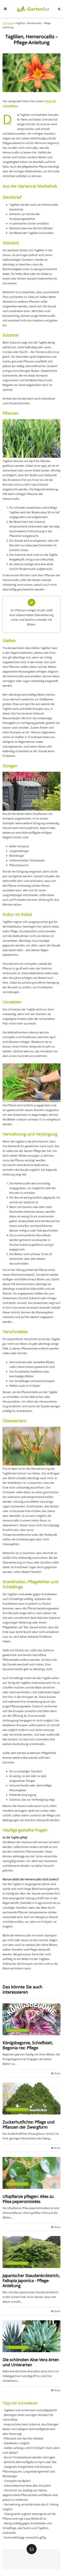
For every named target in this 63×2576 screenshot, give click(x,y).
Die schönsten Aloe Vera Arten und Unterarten (31, 2362)
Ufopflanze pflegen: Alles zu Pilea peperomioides (28, 2199)
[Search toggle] (59, 9)
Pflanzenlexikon (17, 2030)
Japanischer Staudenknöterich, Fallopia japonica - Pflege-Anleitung (31, 2280)
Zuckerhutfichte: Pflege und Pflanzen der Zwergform (28, 2124)
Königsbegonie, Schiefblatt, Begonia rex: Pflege (28, 2045)
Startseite (8, 23)
